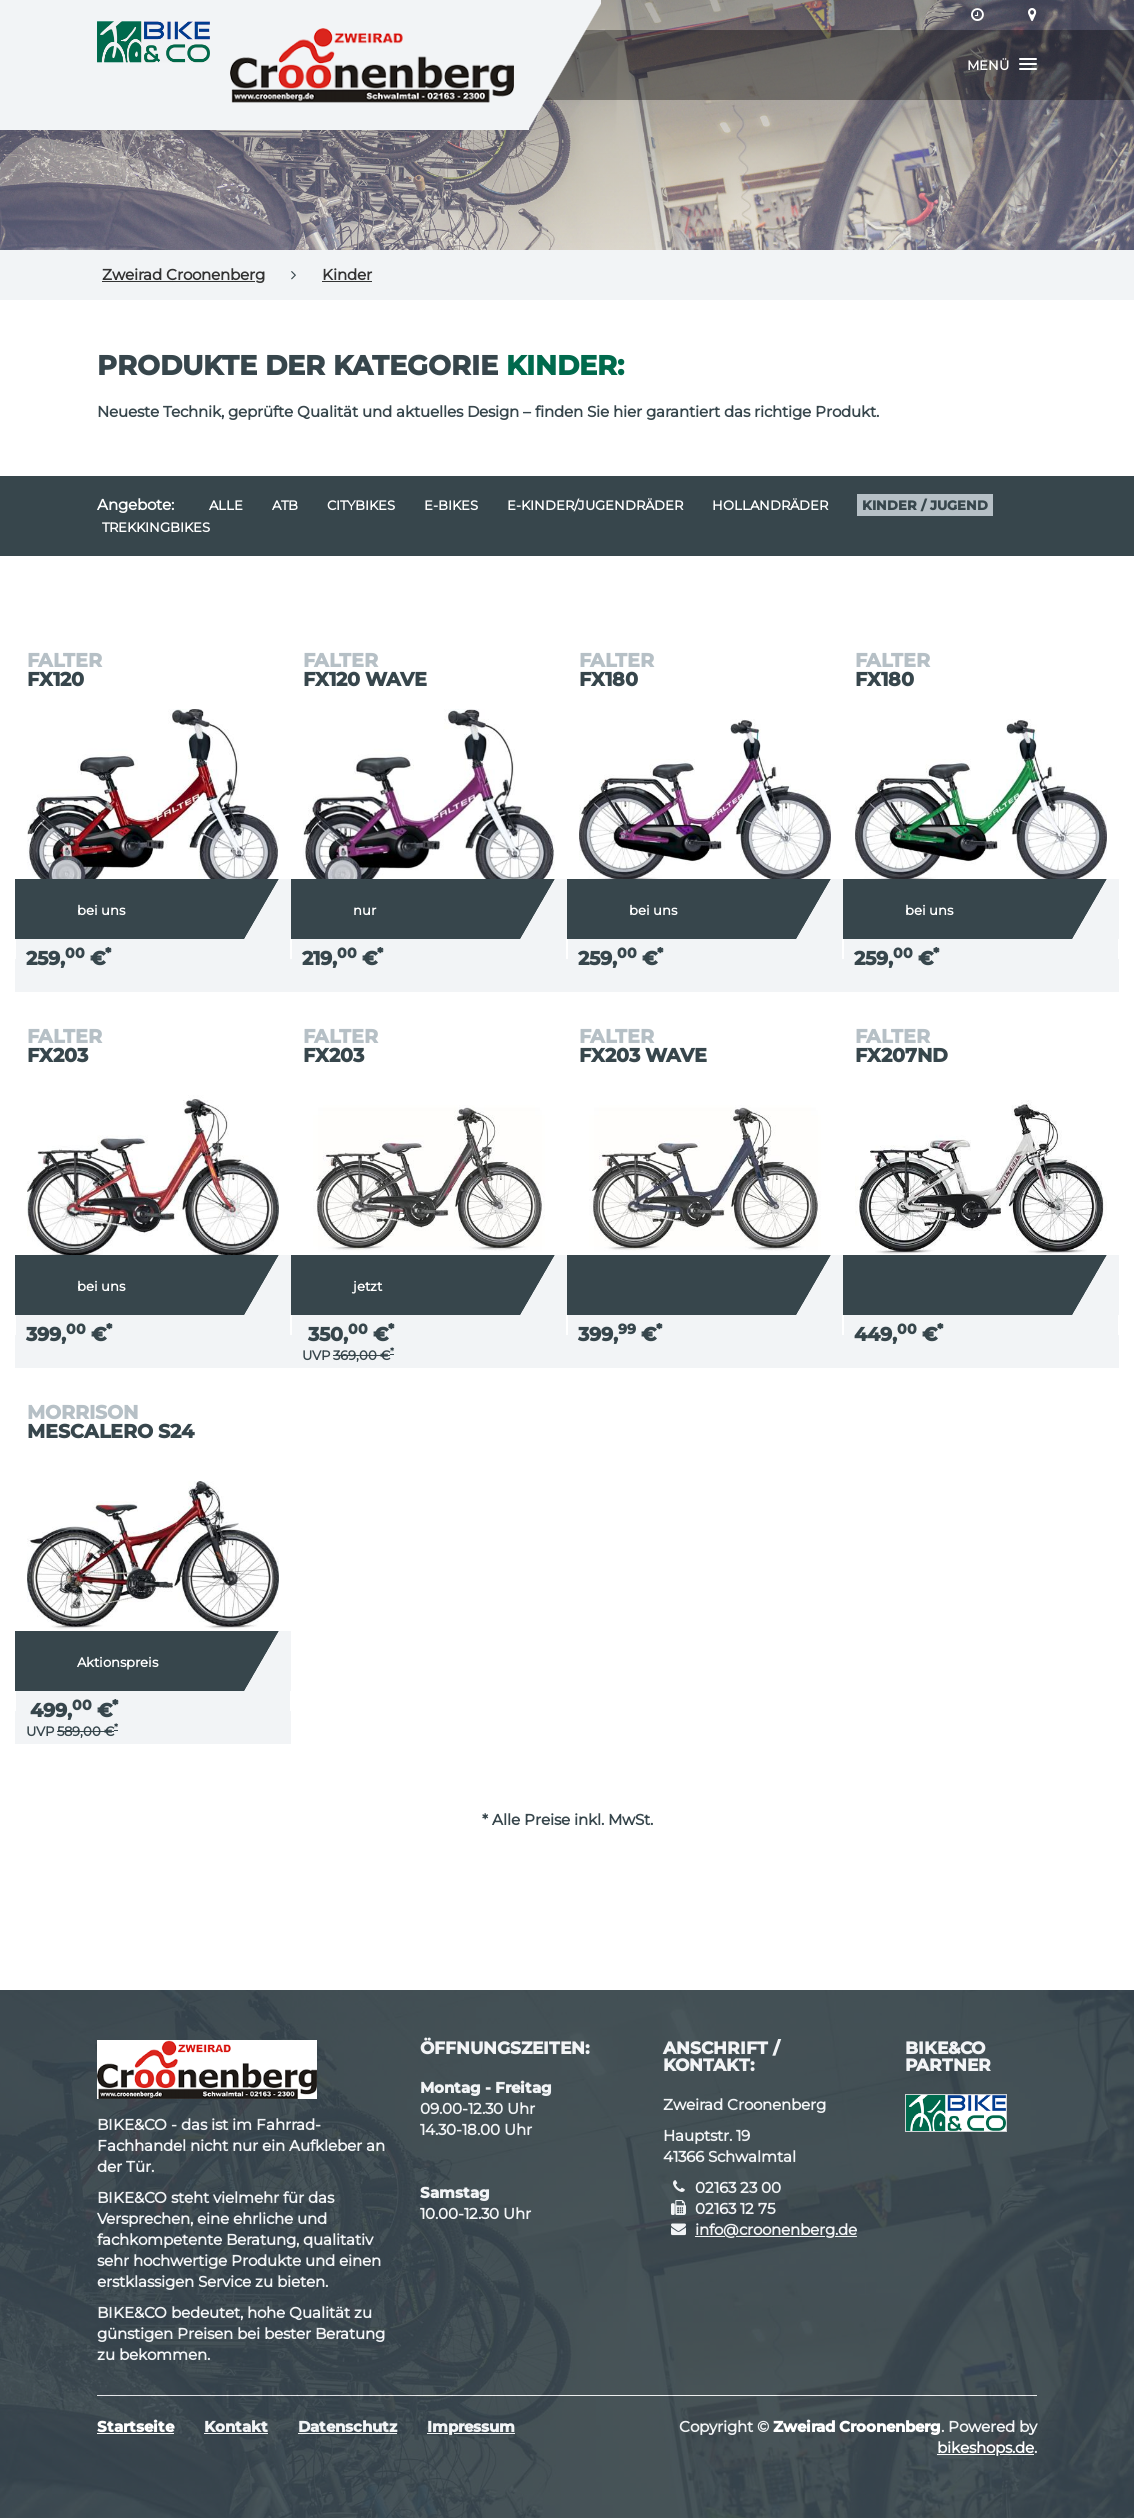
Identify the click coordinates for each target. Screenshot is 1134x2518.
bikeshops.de (985, 2447)
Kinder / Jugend (925, 505)
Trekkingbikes (156, 527)
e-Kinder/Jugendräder (595, 505)
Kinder (347, 274)
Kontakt (236, 2426)
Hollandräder (770, 505)
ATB (285, 505)
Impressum (471, 2426)
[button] (1002, 65)
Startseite (135, 2426)
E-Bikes (451, 505)
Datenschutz (347, 2426)
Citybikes (361, 505)
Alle (226, 505)
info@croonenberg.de (776, 2229)
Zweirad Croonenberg (183, 274)
